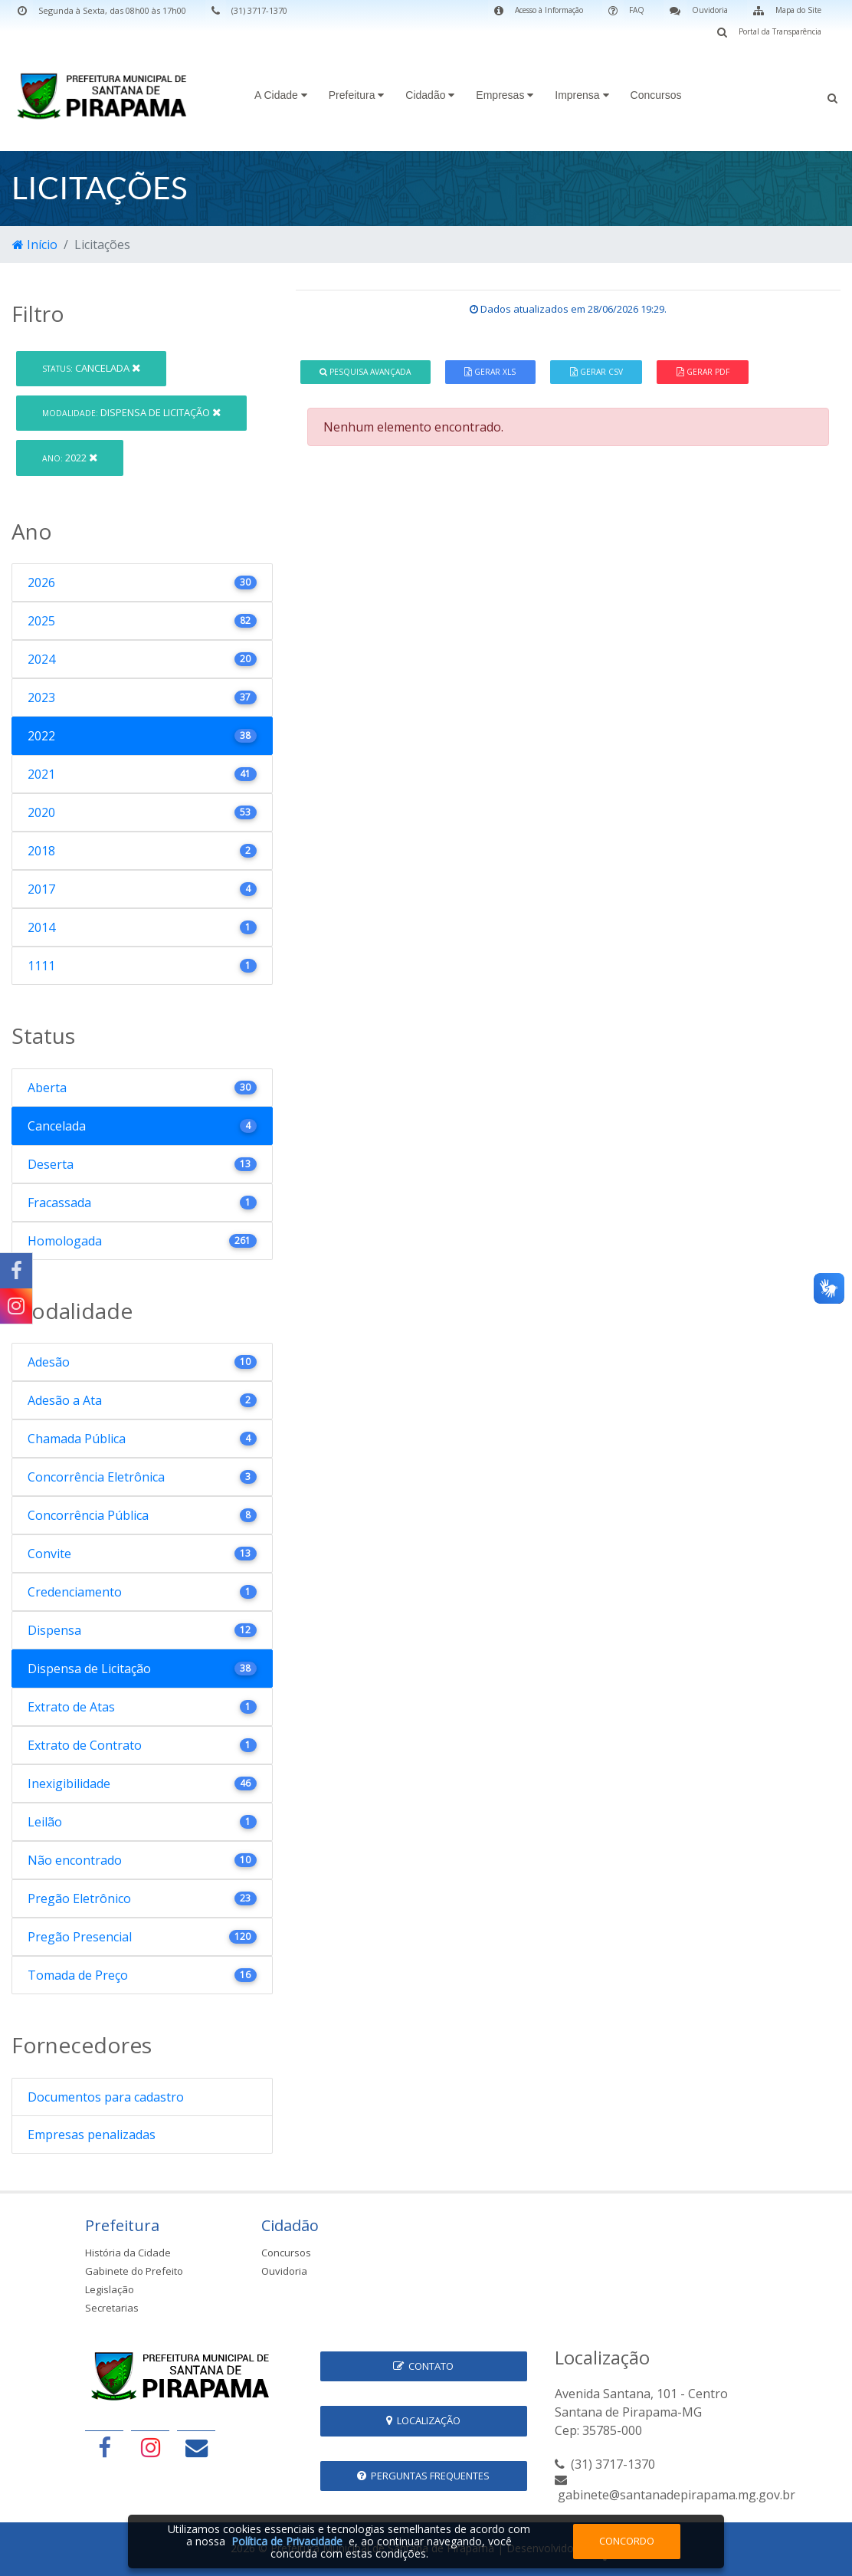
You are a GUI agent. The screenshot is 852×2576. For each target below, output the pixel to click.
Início (34, 244)
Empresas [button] (504, 95)
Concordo (626, 2541)
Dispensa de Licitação (131, 412)
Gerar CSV (596, 371)
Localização (423, 2420)
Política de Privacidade (286, 2541)
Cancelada (91, 368)
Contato (423, 2366)
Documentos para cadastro (106, 2097)
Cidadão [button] (429, 95)
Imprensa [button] (581, 95)
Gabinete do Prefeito (134, 2271)
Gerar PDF (703, 371)
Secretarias (112, 2308)
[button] (832, 97)
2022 (69, 457)
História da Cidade (128, 2252)
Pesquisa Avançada (365, 371)
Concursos (656, 95)
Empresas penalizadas (92, 2134)
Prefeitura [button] (357, 95)
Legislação (109, 2289)
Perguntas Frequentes (423, 2475)
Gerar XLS (490, 371)
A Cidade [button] (280, 95)
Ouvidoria (284, 2271)
